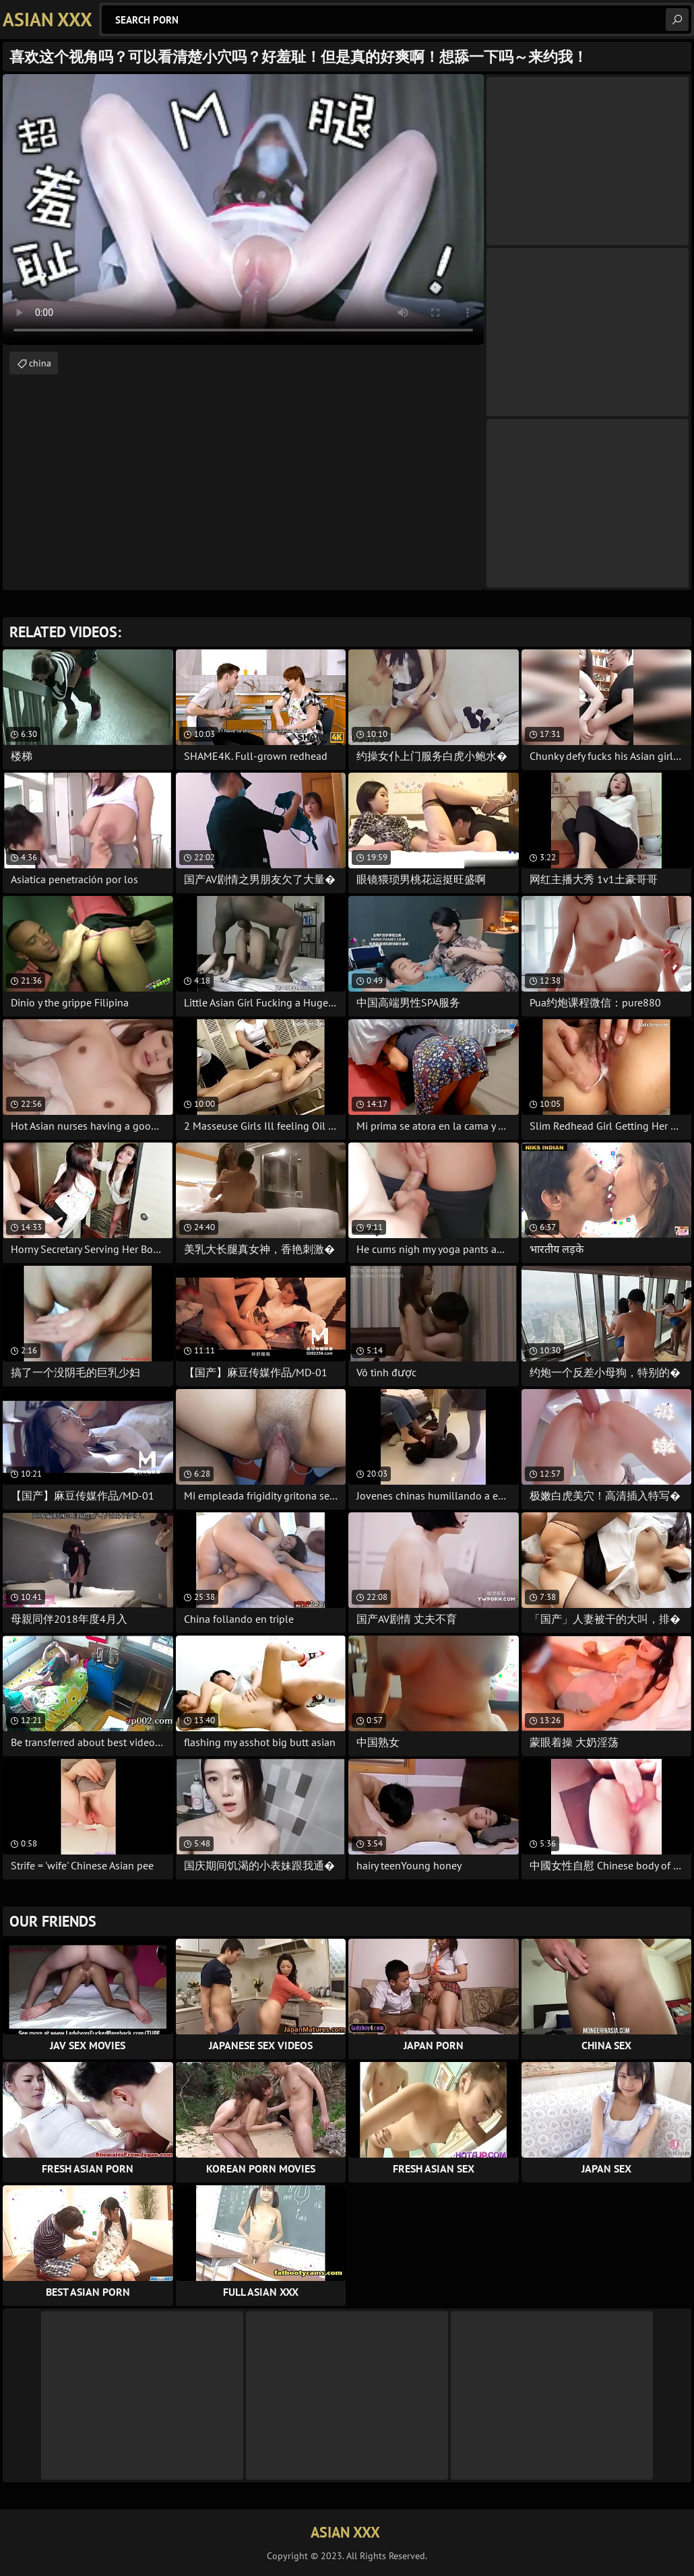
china (40, 363)
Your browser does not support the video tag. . (243, 209)
